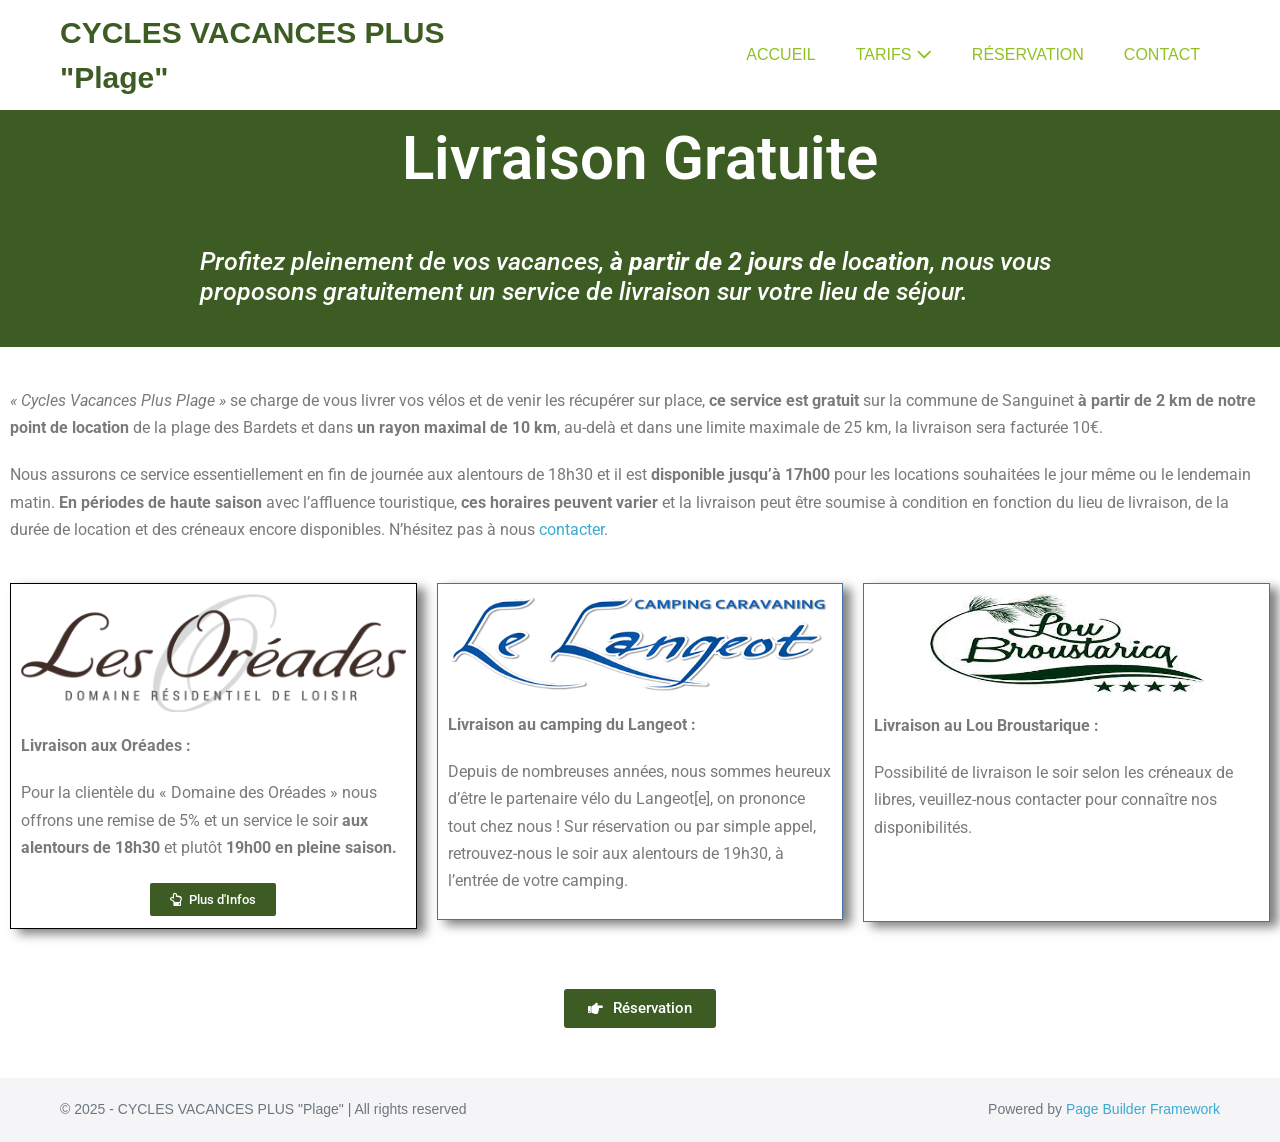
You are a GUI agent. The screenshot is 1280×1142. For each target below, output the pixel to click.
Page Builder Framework (1143, 1109)
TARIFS (894, 54)
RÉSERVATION (1028, 54)
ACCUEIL (780, 54)
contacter (571, 529)
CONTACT (1162, 54)
